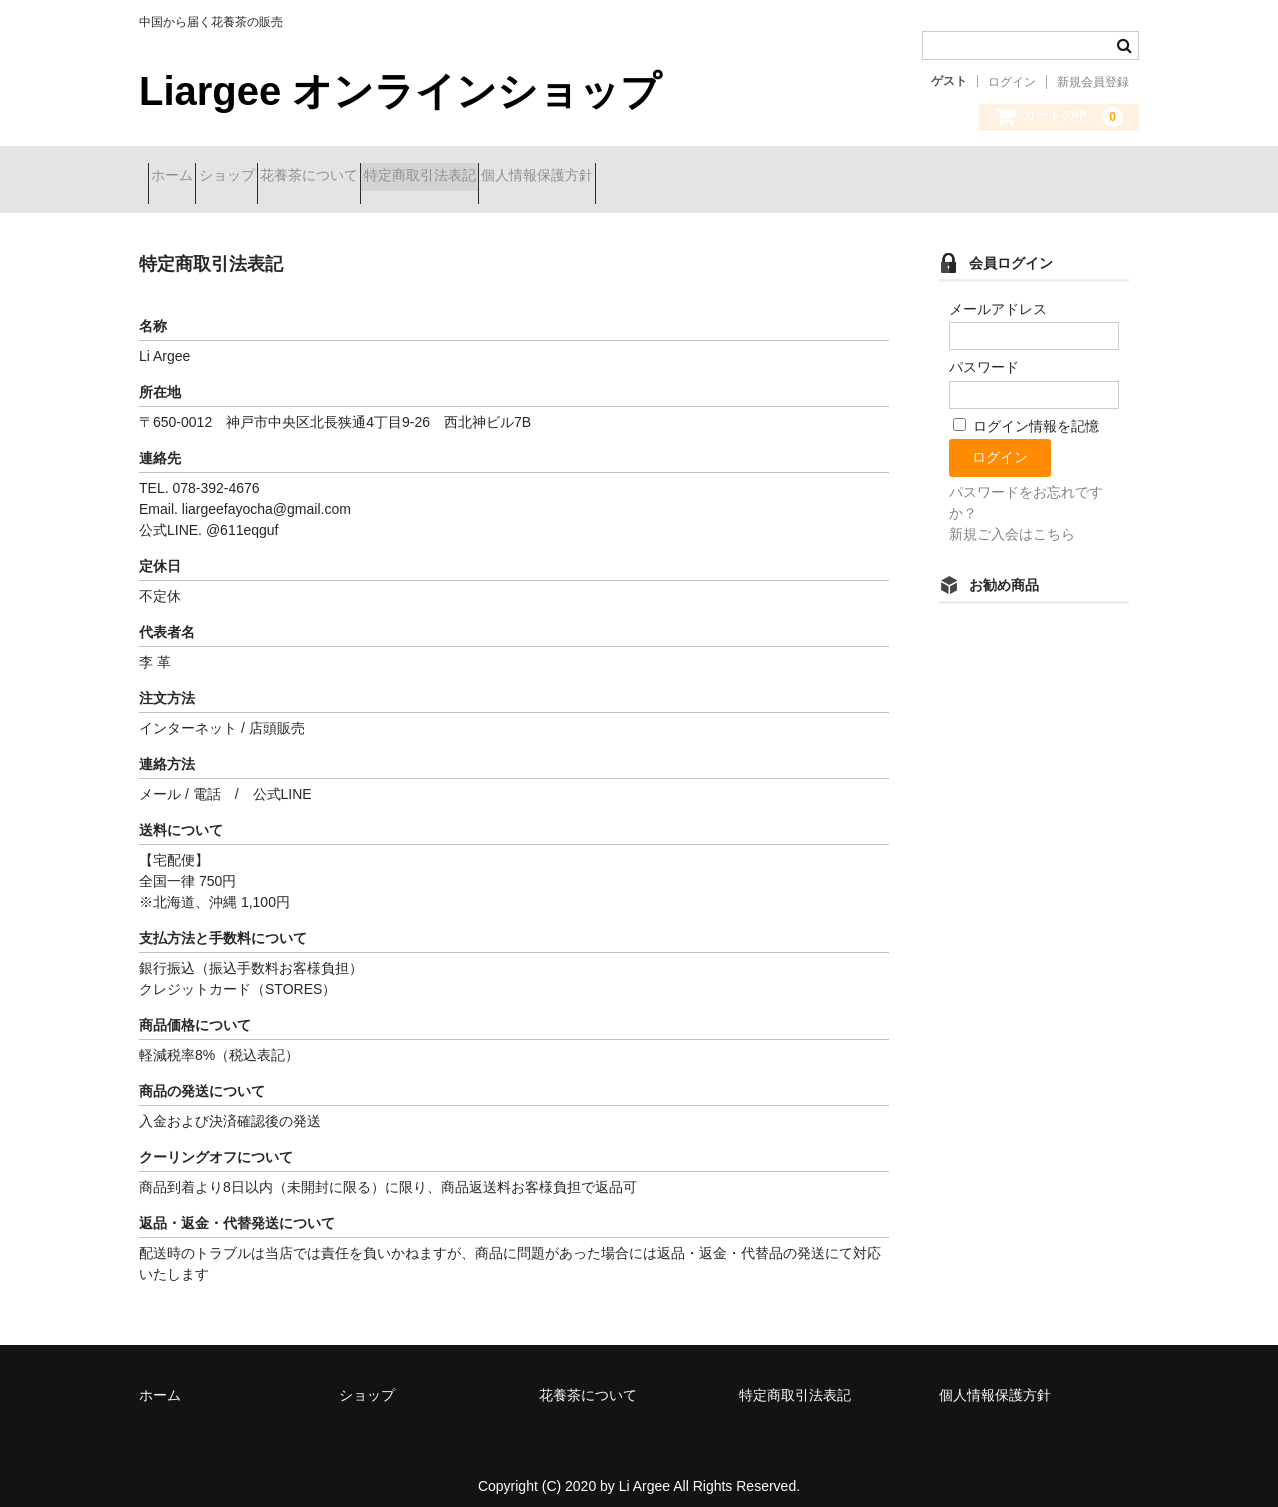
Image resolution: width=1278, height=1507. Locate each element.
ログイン (1012, 82)
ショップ (271, 177)
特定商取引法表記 (535, 177)
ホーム (181, 177)
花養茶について (389, 177)
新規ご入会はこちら (1012, 519)
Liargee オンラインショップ (400, 91)
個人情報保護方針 (688, 177)
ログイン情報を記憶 (1026, 411)
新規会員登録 (1093, 82)
